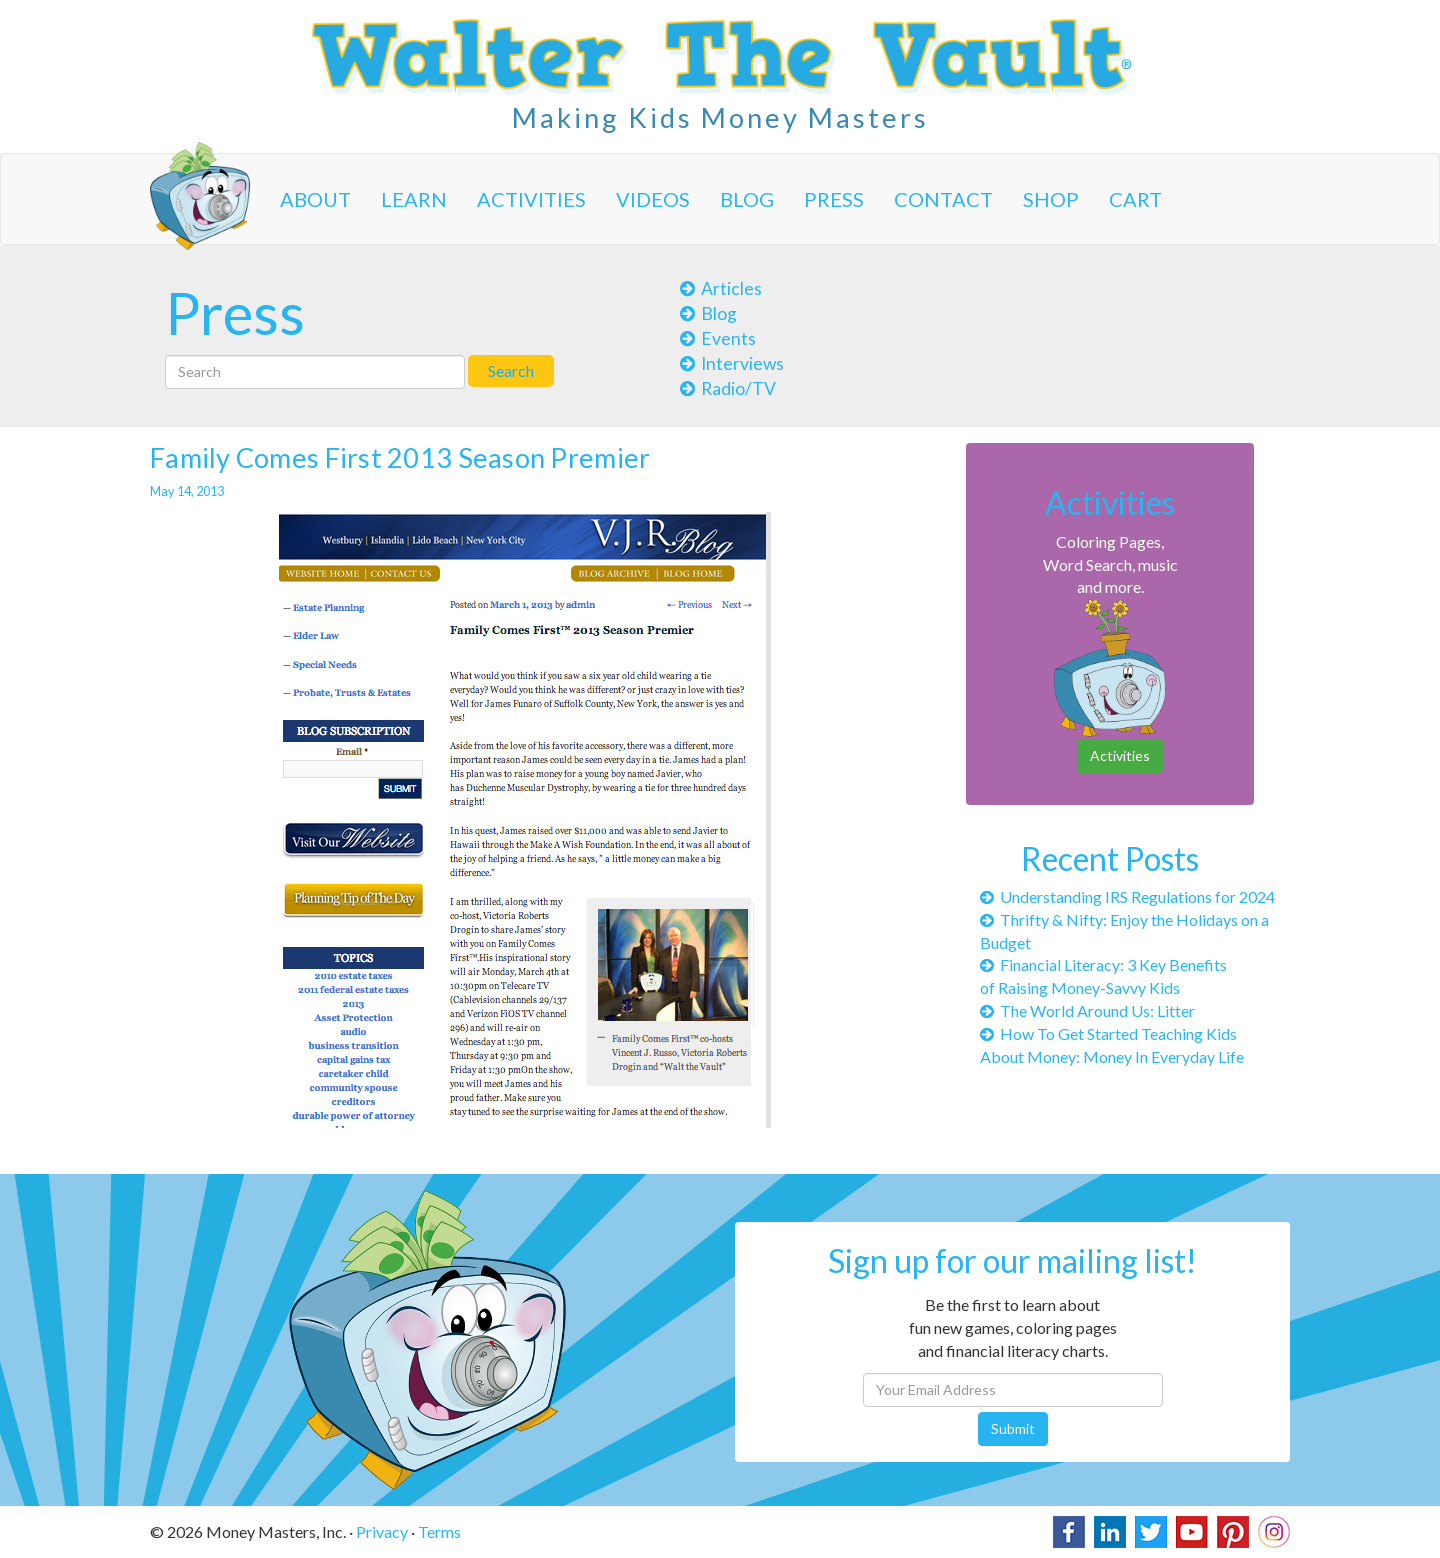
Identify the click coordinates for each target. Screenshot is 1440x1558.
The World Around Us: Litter (1087, 1010)
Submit (1013, 1428)
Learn (414, 199)
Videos (653, 199)
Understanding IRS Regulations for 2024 (1127, 896)
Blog (747, 199)
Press (834, 199)
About (315, 199)
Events (718, 338)
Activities (531, 199)
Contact (943, 199)
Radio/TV (728, 388)
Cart (1135, 199)
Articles (721, 288)
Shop (1051, 199)
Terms (439, 1531)
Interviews (732, 363)
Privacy (382, 1531)
